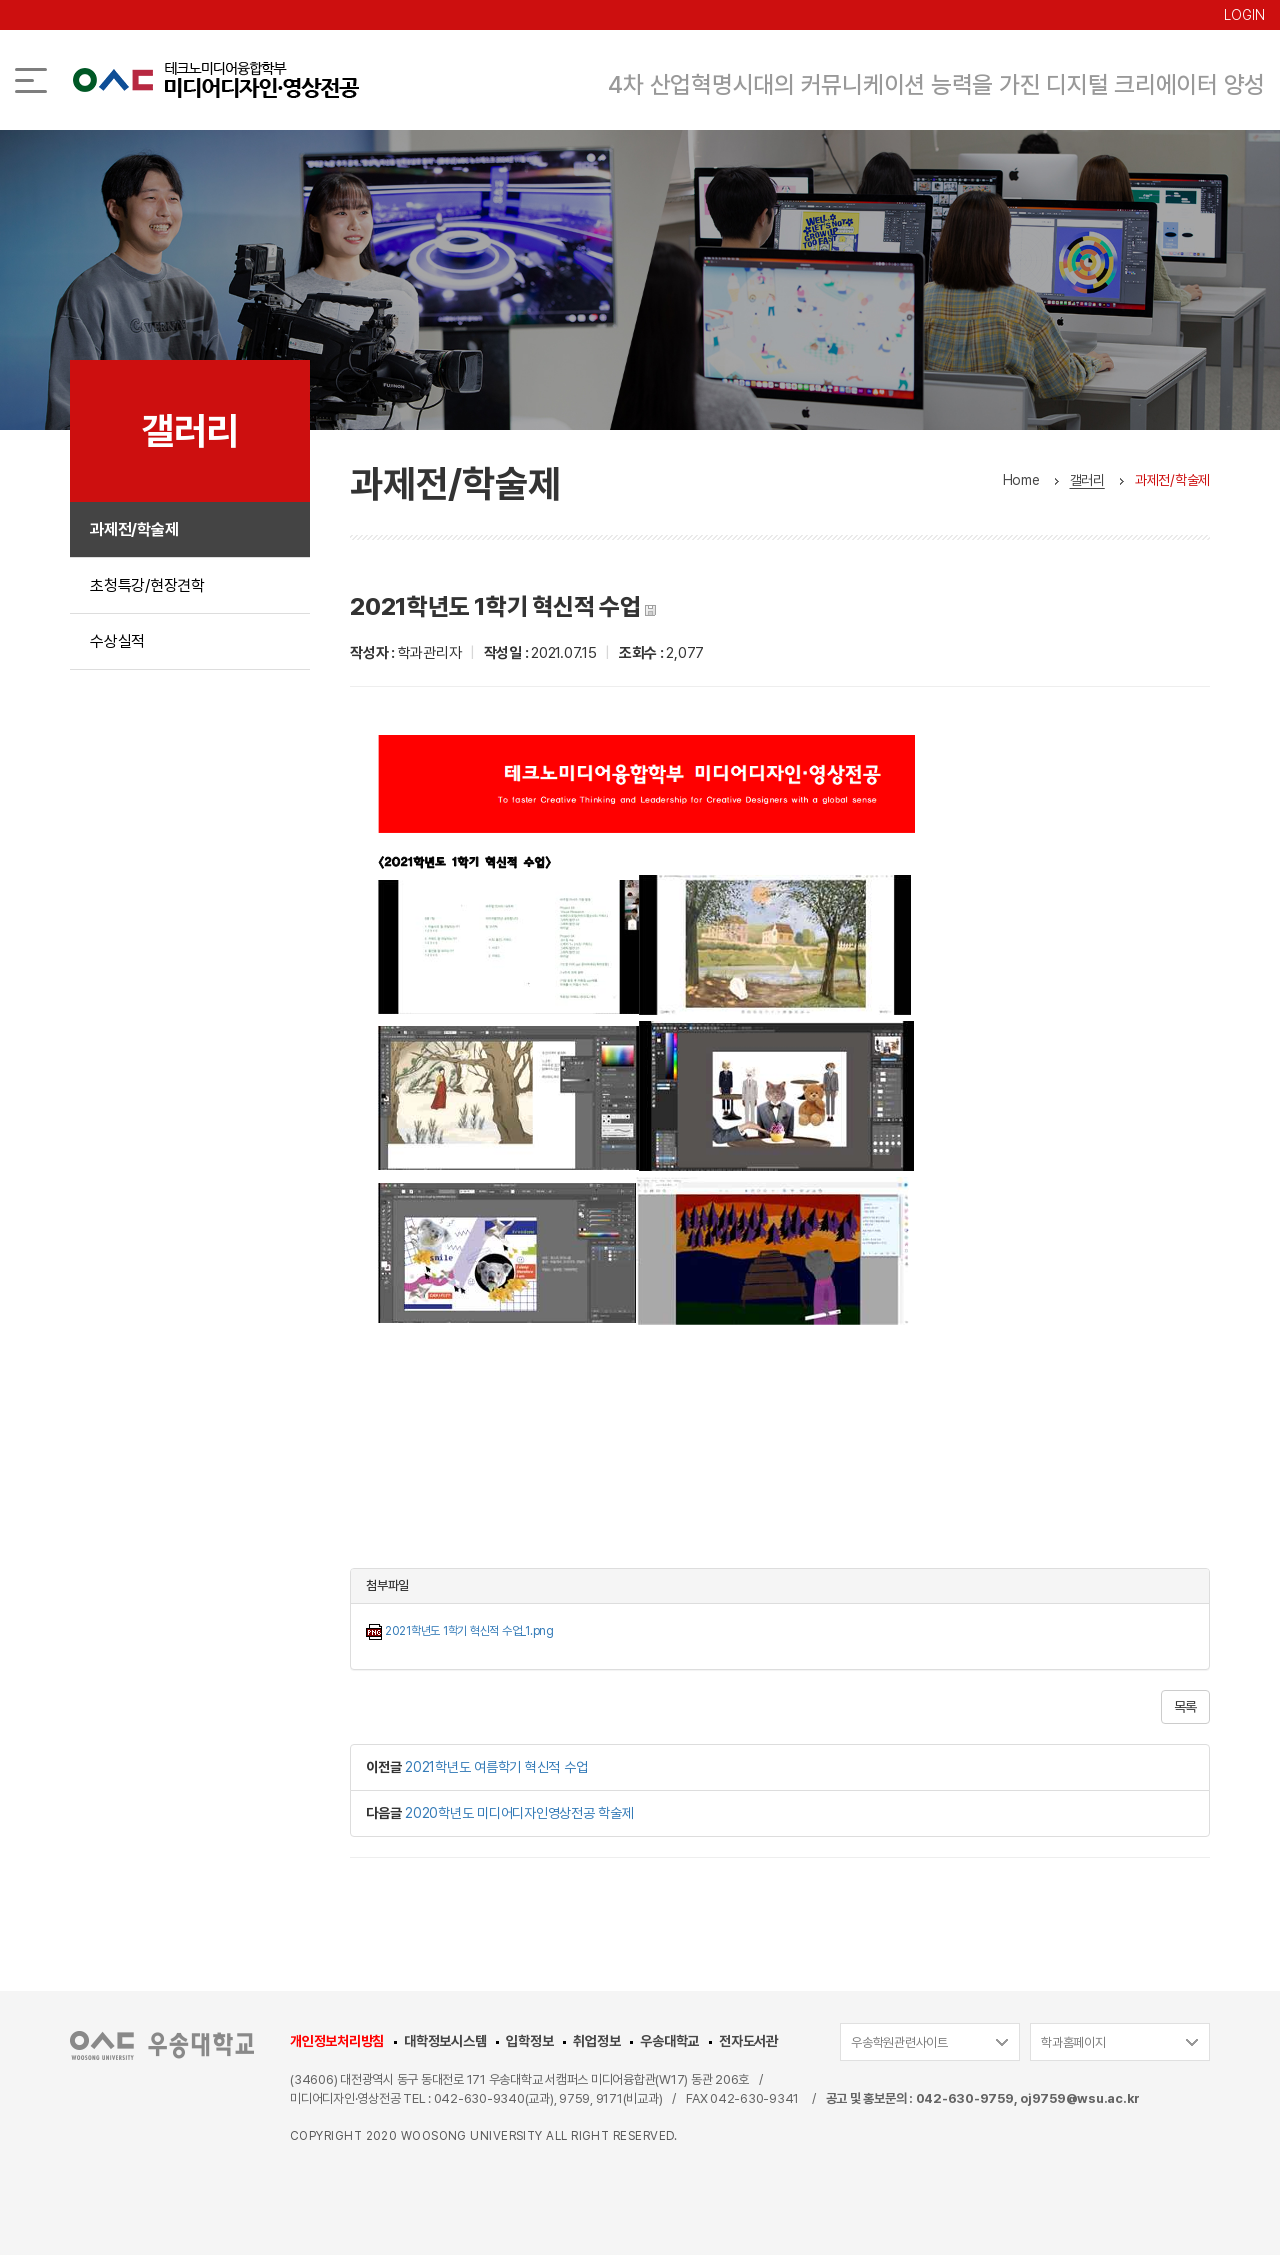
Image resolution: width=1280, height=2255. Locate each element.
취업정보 (596, 2041)
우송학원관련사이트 (899, 2042)
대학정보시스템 (445, 2041)
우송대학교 (669, 2041)
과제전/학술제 (134, 529)
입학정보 (529, 2041)
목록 (1186, 1707)
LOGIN (1244, 15)
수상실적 (117, 641)
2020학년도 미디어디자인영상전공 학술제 (519, 1813)
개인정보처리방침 (337, 2041)
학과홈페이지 (1073, 2042)
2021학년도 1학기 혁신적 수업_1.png (469, 1631)
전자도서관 (748, 2041)
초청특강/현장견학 (147, 585)
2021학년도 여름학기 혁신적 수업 (496, 1767)
